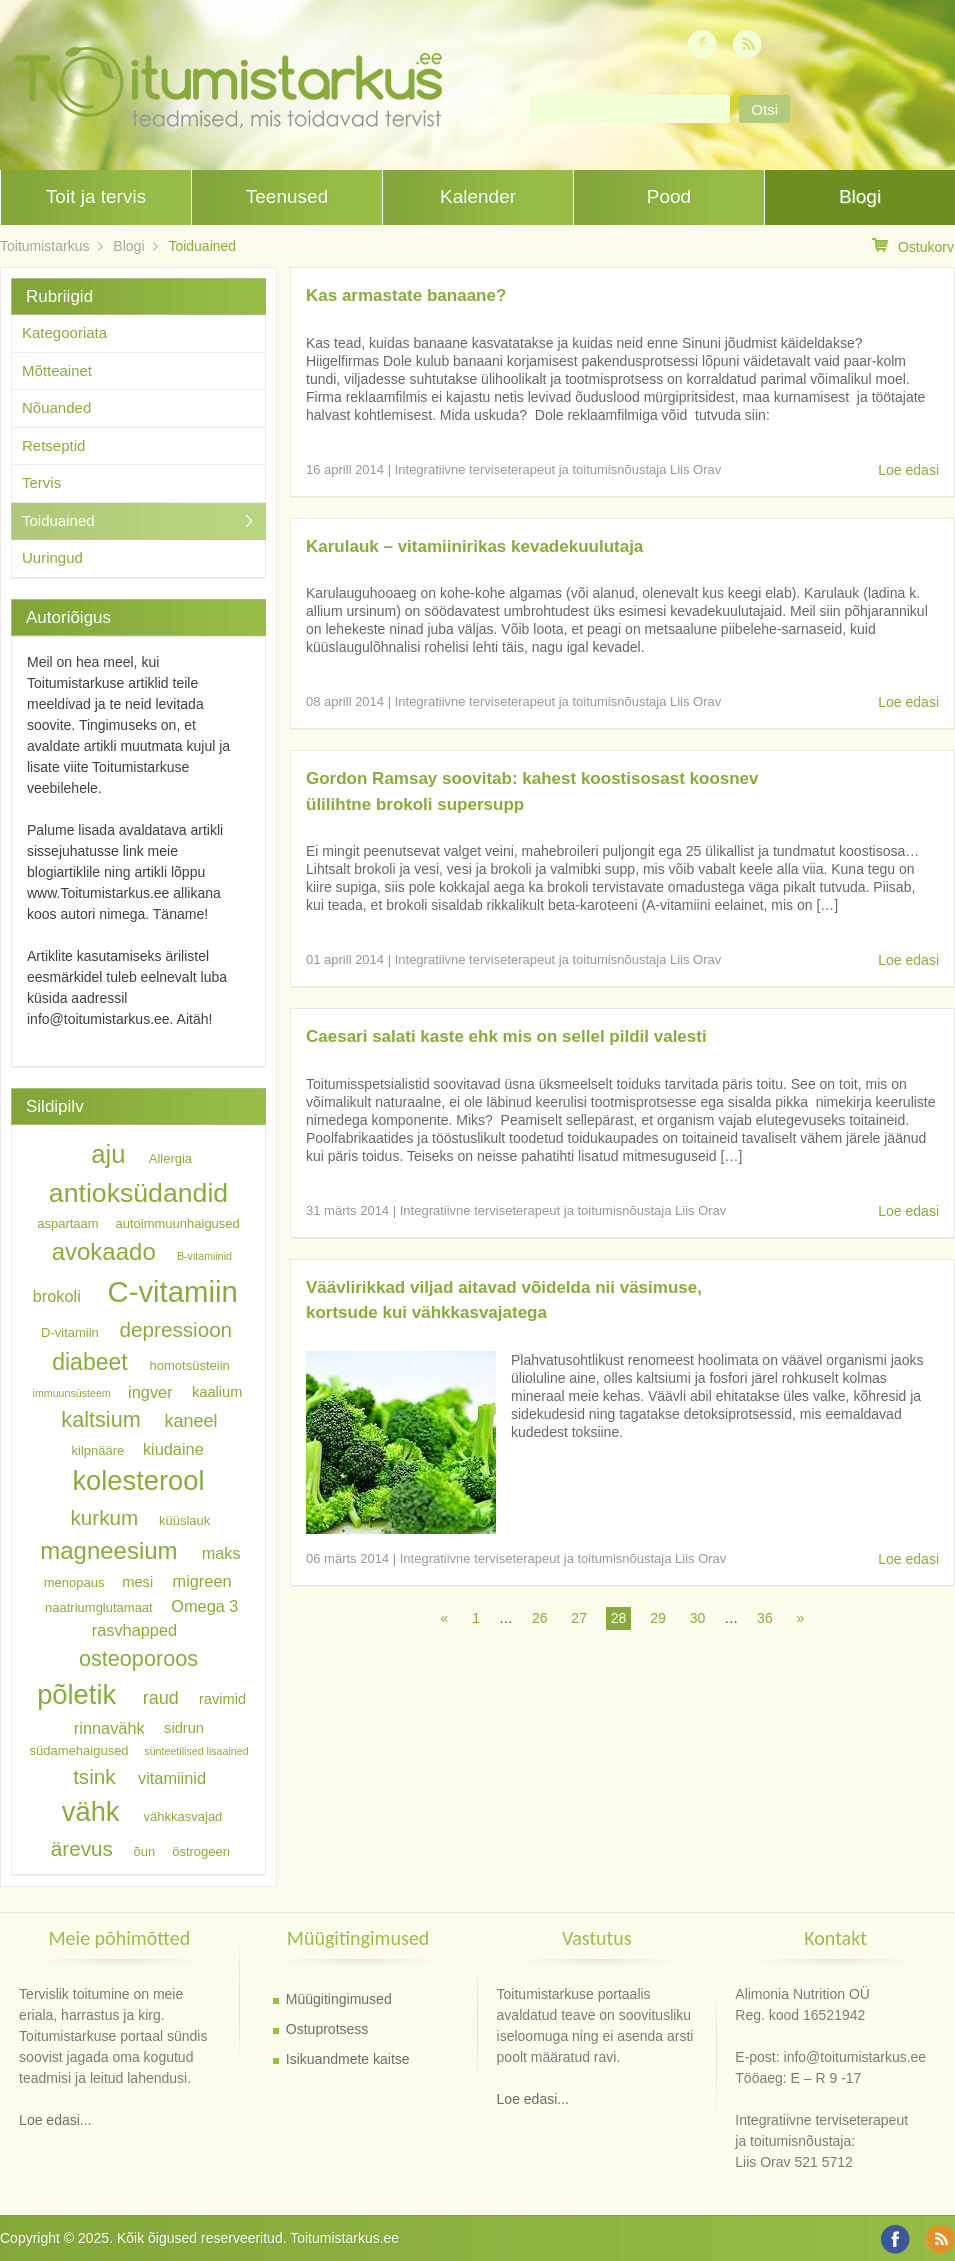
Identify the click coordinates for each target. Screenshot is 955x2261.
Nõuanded (56, 407)
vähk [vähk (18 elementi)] (91, 1811)
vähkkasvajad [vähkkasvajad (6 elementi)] (183, 1816)
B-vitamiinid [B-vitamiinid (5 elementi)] (204, 1256)
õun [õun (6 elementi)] (145, 1851)
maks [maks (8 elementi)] (221, 1553)
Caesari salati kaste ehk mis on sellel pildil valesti (506, 1036)
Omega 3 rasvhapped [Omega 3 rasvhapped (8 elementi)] (165, 1617)
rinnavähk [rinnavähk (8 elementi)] (109, 1728)
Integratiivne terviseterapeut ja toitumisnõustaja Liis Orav (558, 469)
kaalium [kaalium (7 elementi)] (217, 1392)
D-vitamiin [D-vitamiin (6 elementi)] (70, 1332)
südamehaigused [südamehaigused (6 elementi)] (79, 1750)
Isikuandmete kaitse (348, 2059)
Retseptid (53, 445)
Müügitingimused (339, 1999)
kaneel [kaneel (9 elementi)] (190, 1421)
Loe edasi (908, 470)
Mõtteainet (57, 370)
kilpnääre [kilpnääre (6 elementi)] (98, 1449)
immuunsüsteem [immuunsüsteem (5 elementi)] (72, 1393)
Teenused (287, 196)
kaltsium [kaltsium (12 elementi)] (100, 1419)
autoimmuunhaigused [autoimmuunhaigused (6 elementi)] (178, 1223)
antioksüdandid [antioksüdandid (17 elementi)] (138, 1193)
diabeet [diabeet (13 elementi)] (89, 1362)
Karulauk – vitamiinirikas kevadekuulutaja (474, 546)
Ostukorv (913, 246)
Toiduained (202, 246)
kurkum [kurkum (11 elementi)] (105, 1517)
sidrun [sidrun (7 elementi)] (184, 1729)
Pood (669, 196)
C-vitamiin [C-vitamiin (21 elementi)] (172, 1291)
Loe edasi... (55, 2120)
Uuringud (52, 557)
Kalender (478, 196)
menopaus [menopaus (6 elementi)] (74, 1582)
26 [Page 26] (540, 1618)
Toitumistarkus (44, 246)
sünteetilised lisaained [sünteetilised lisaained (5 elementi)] (196, 1751)
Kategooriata (64, 332)
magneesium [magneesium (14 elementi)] (108, 1550)
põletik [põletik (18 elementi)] (76, 1694)
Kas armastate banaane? (406, 295)
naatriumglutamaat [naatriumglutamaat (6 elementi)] (99, 1606)
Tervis (41, 482)
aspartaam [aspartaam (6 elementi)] (67, 1223)
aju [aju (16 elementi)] (108, 1154)
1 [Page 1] (476, 1618)
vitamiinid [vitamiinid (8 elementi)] (172, 1778)
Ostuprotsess (327, 2029)
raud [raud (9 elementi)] (161, 1698)
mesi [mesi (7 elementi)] (137, 1582)
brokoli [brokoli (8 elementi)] (57, 1296)
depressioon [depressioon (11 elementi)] (176, 1329)
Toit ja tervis (96, 196)
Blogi (860, 196)
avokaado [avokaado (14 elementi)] (104, 1251)
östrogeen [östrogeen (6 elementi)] (201, 1851)
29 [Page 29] (658, 1618)
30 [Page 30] (698, 1618)
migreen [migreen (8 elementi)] (202, 1581)
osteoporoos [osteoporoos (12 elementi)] (138, 1657)
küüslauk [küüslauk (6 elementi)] (184, 1520)
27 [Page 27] (579, 1618)
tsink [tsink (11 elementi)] (94, 1776)
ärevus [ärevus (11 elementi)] (82, 1848)
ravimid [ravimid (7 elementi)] (222, 1699)
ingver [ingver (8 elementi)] (150, 1391)
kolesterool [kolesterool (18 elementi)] (138, 1480)
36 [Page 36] (765, 1618)
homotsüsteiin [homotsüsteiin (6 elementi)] (190, 1365)
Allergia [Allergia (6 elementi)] (170, 1158)
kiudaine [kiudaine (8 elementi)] (173, 1448)
